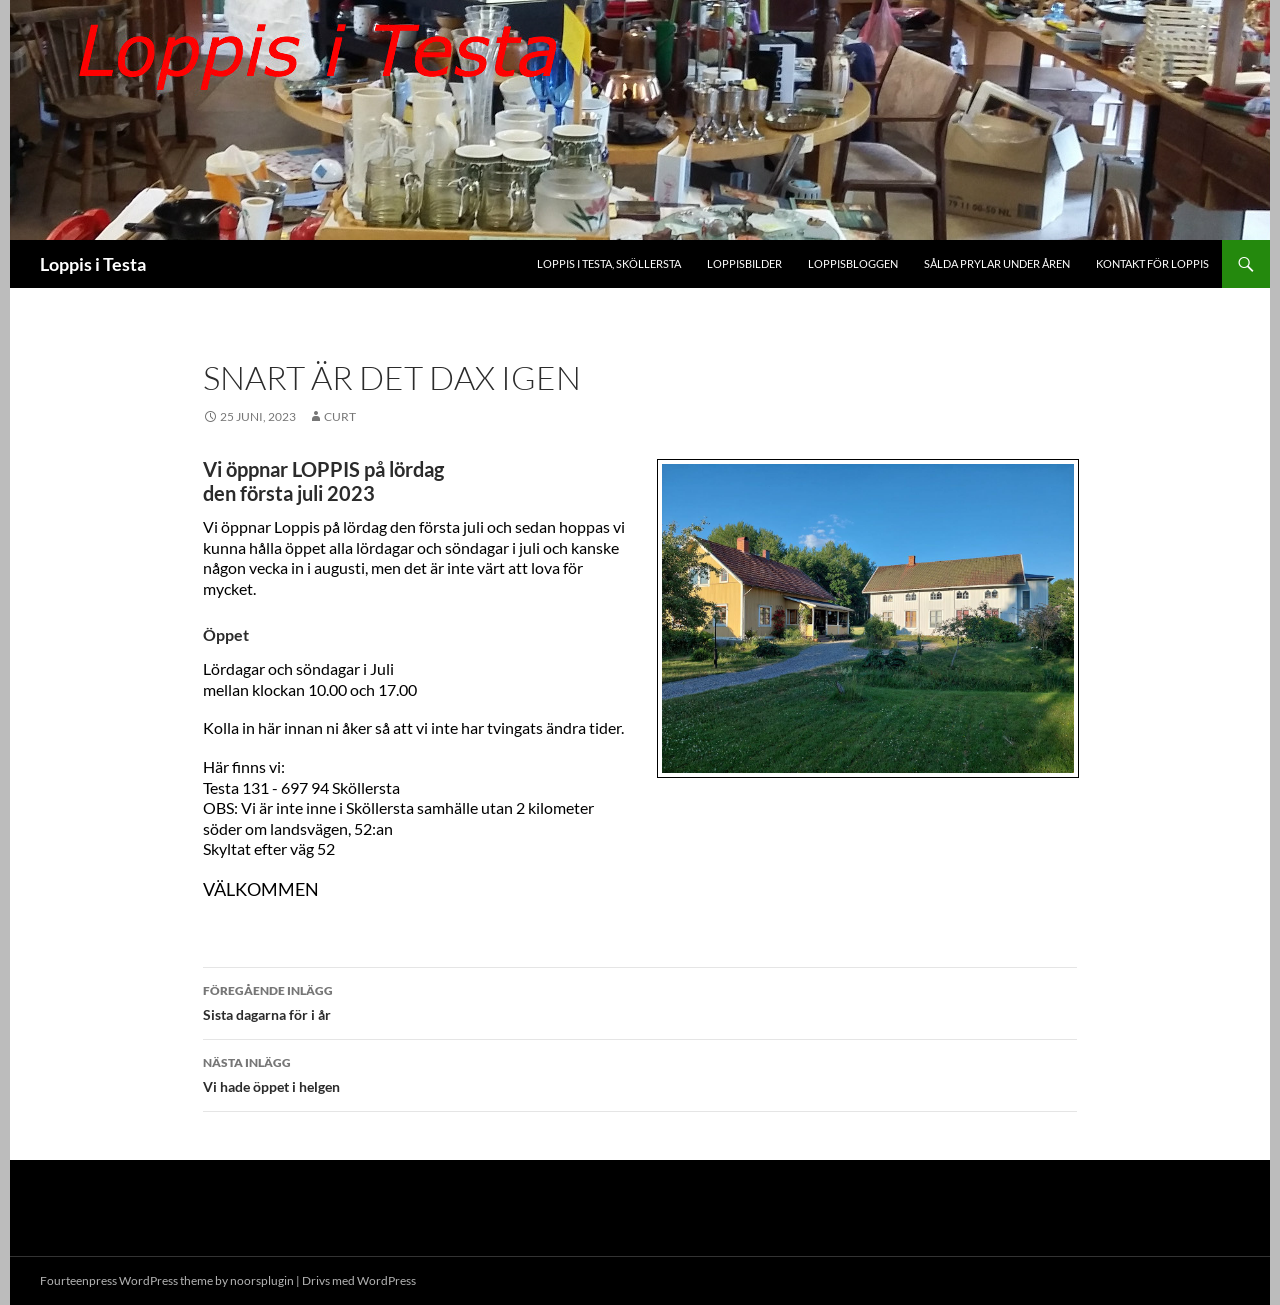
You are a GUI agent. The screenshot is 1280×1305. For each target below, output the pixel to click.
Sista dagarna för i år (640, 1001)
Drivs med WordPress (359, 1280)
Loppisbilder (744, 263)
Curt (340, 416)
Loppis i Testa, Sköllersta (609, 263)
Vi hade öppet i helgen (640, 1073)
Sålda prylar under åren (997, 263)
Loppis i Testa (93, 264)
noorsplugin (262, 1280)
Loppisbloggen (853, 263)
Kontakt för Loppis (1152, 263)
